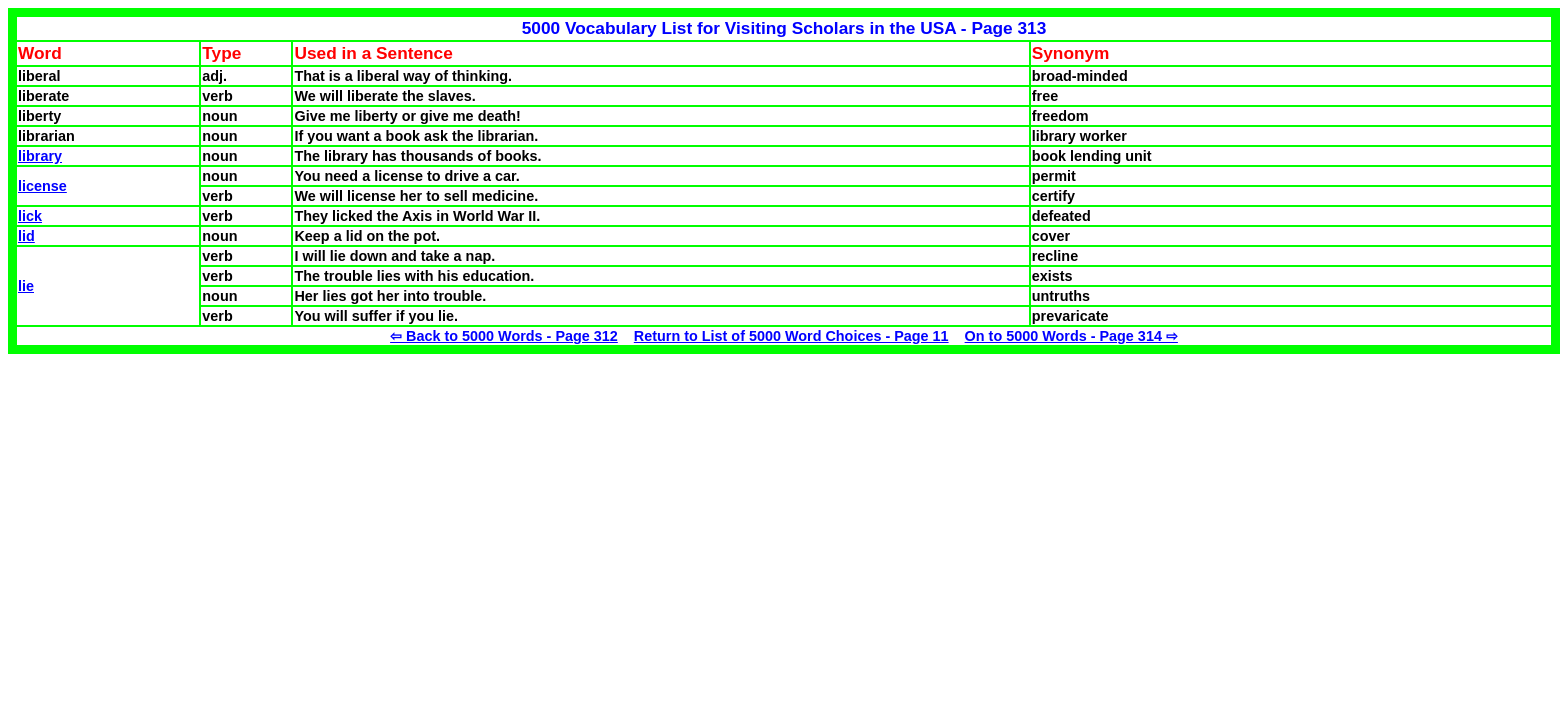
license (42, 186)
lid (26, 236)
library (40, 156)
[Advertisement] (176, 494)
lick (30, 216)
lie (26, 286)
